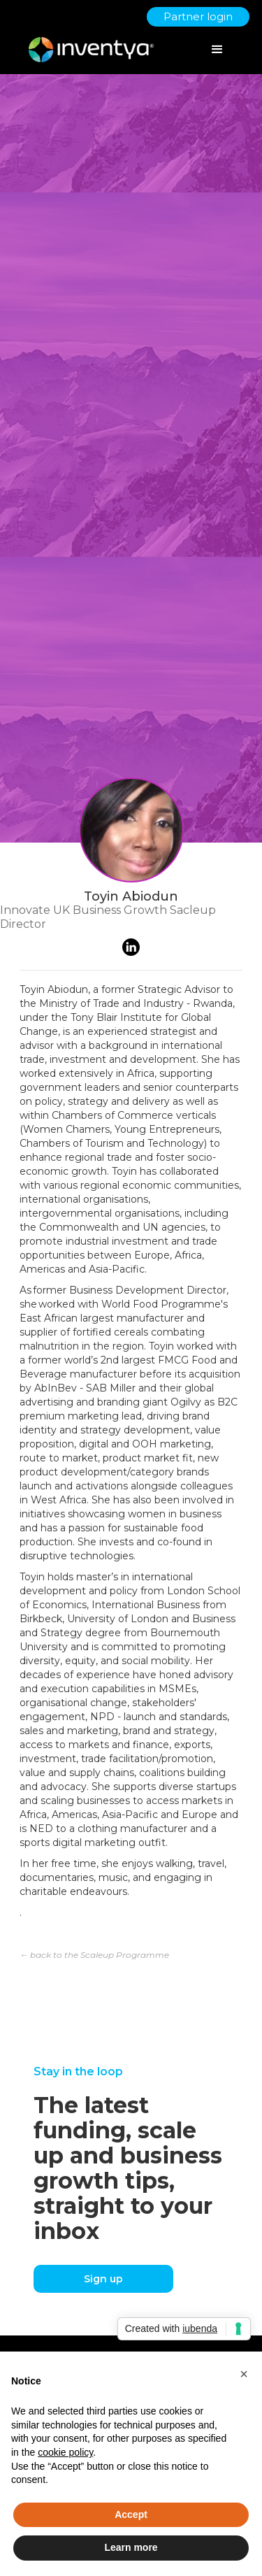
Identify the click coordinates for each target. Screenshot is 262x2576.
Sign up (103, 2279)
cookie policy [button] (65, 2452)
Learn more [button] (130, 2547)
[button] (244, 2374)
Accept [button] (131, 2514)
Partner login (198, 16)
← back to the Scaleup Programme (94, 1954)
